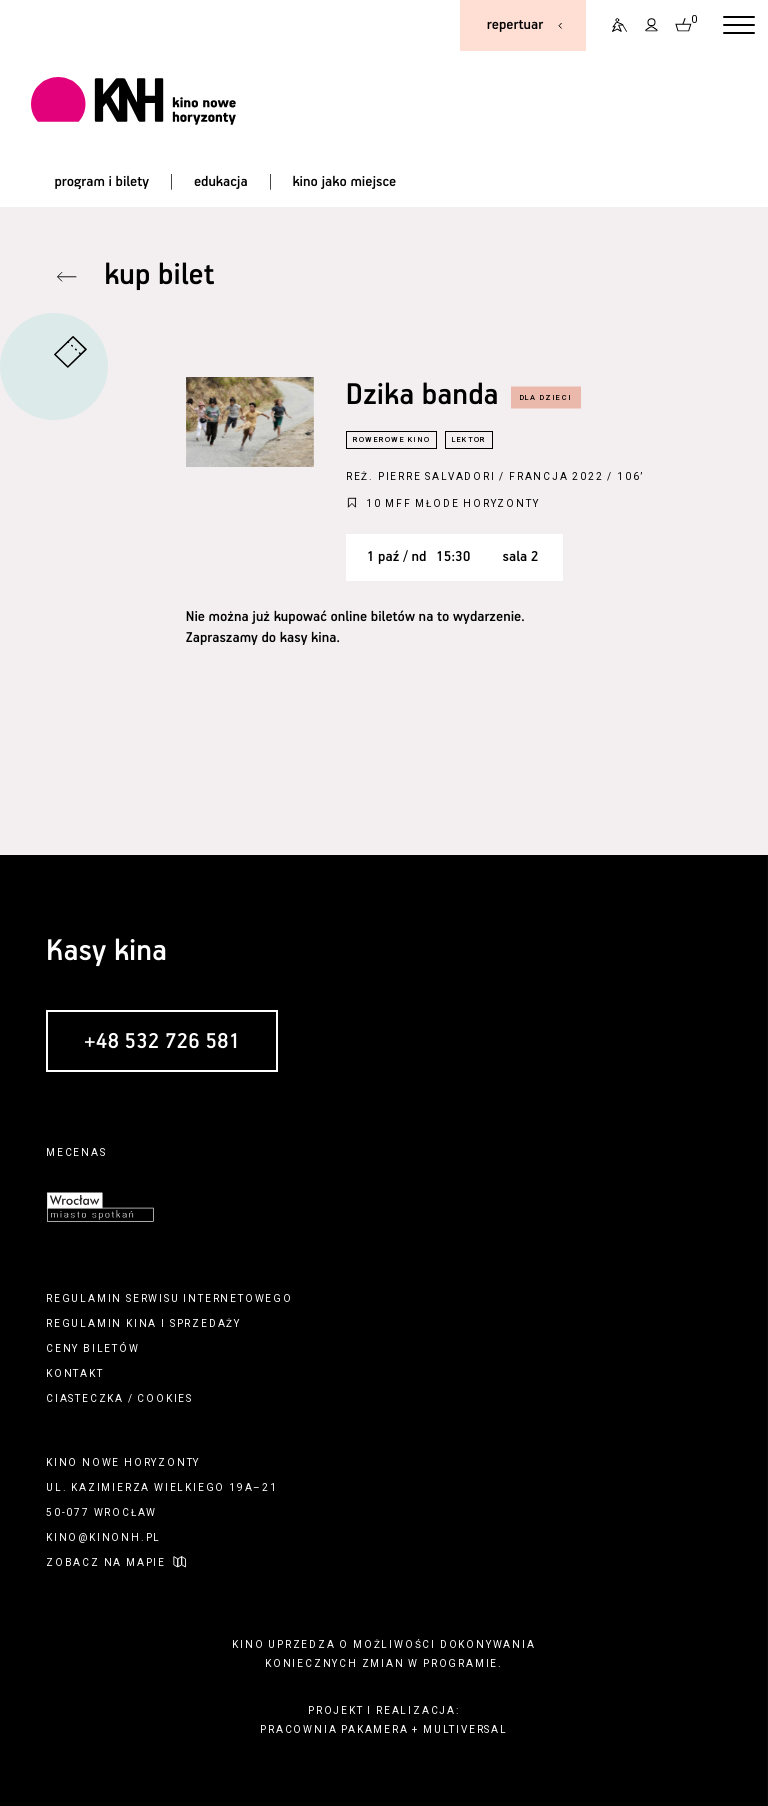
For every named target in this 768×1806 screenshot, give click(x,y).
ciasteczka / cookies (119, 1398)
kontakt (75, 1373)
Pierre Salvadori (437, 476)
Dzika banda (422, 396)
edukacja (221, 182)
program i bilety (101, 182)
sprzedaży (205, 1323)
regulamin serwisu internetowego (169, 1298)
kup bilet (159, 276)
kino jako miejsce (344, 182)
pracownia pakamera (334, 1729)
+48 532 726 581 (162, 1042)
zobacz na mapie (106, 1562)
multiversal (465, 1729)
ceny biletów (93, 1348)
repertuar (515, 25)
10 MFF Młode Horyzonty (453, 503)
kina (141, 1323)
